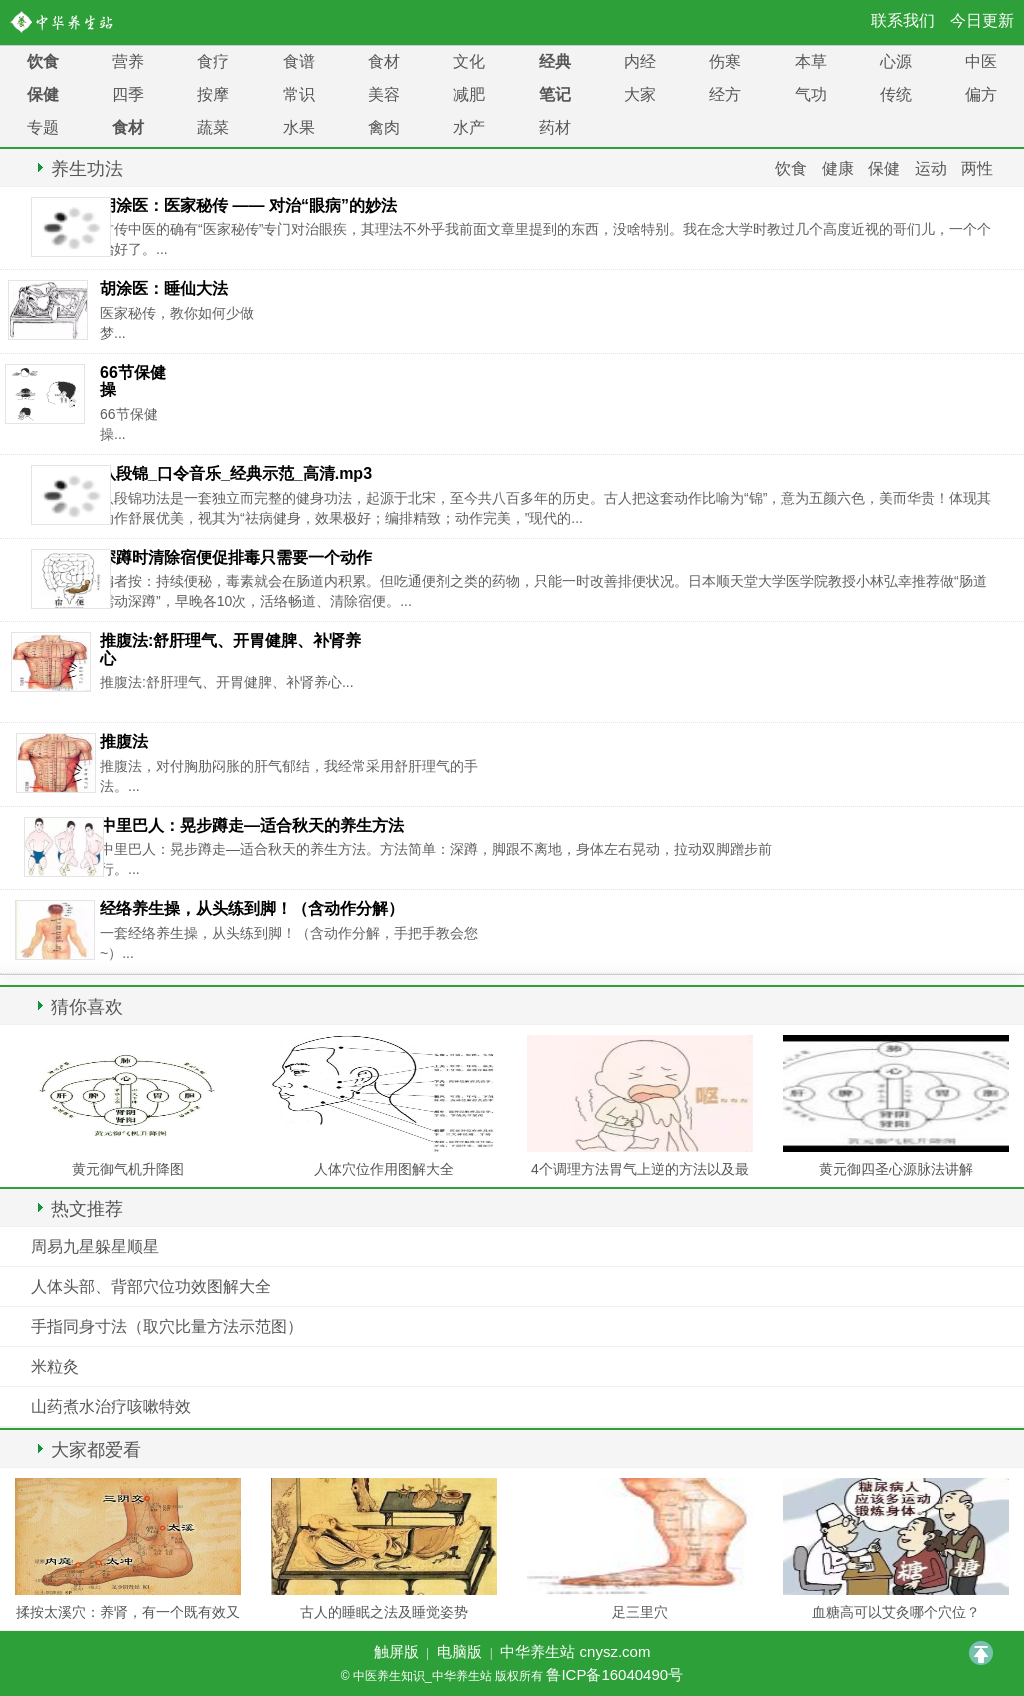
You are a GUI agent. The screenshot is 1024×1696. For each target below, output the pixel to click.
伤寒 (725, 61)
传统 (896, 94)
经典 (555, 61)
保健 (43, 94)
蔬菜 (213, 127)
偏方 (981, 94)
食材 (384, 61)
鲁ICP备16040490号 (614, 1674)
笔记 (555, 94)
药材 (555, 127)
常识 (299, 94)
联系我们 (903, 20)
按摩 (213, 94)
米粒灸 (55, 1366)
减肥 (469, 94)
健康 (838, 168)
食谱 (299, 61)
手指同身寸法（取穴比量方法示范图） (167, 1326)
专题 (43, 127)
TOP (981, 1653)
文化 (469, 61)
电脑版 (459, 1651)
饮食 (43, 61)
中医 (981, 61)
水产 (469, 127)
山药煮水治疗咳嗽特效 (111, 1406)
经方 (725, 94)
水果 (299, 127)
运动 (931, 168)
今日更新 (982, 20)
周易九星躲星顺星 (95, 1246)
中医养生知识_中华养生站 (65, 22)
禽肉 (384, 127)
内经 (640, 61)
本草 (811, 61)
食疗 (213, 61)
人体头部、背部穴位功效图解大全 (151, 1286)
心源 (896, 61)
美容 (384, 94)
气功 (811, 94)
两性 (977, 168)
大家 (640, 94)
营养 (128, 61)
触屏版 (396, 1651)
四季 (128, 94)
